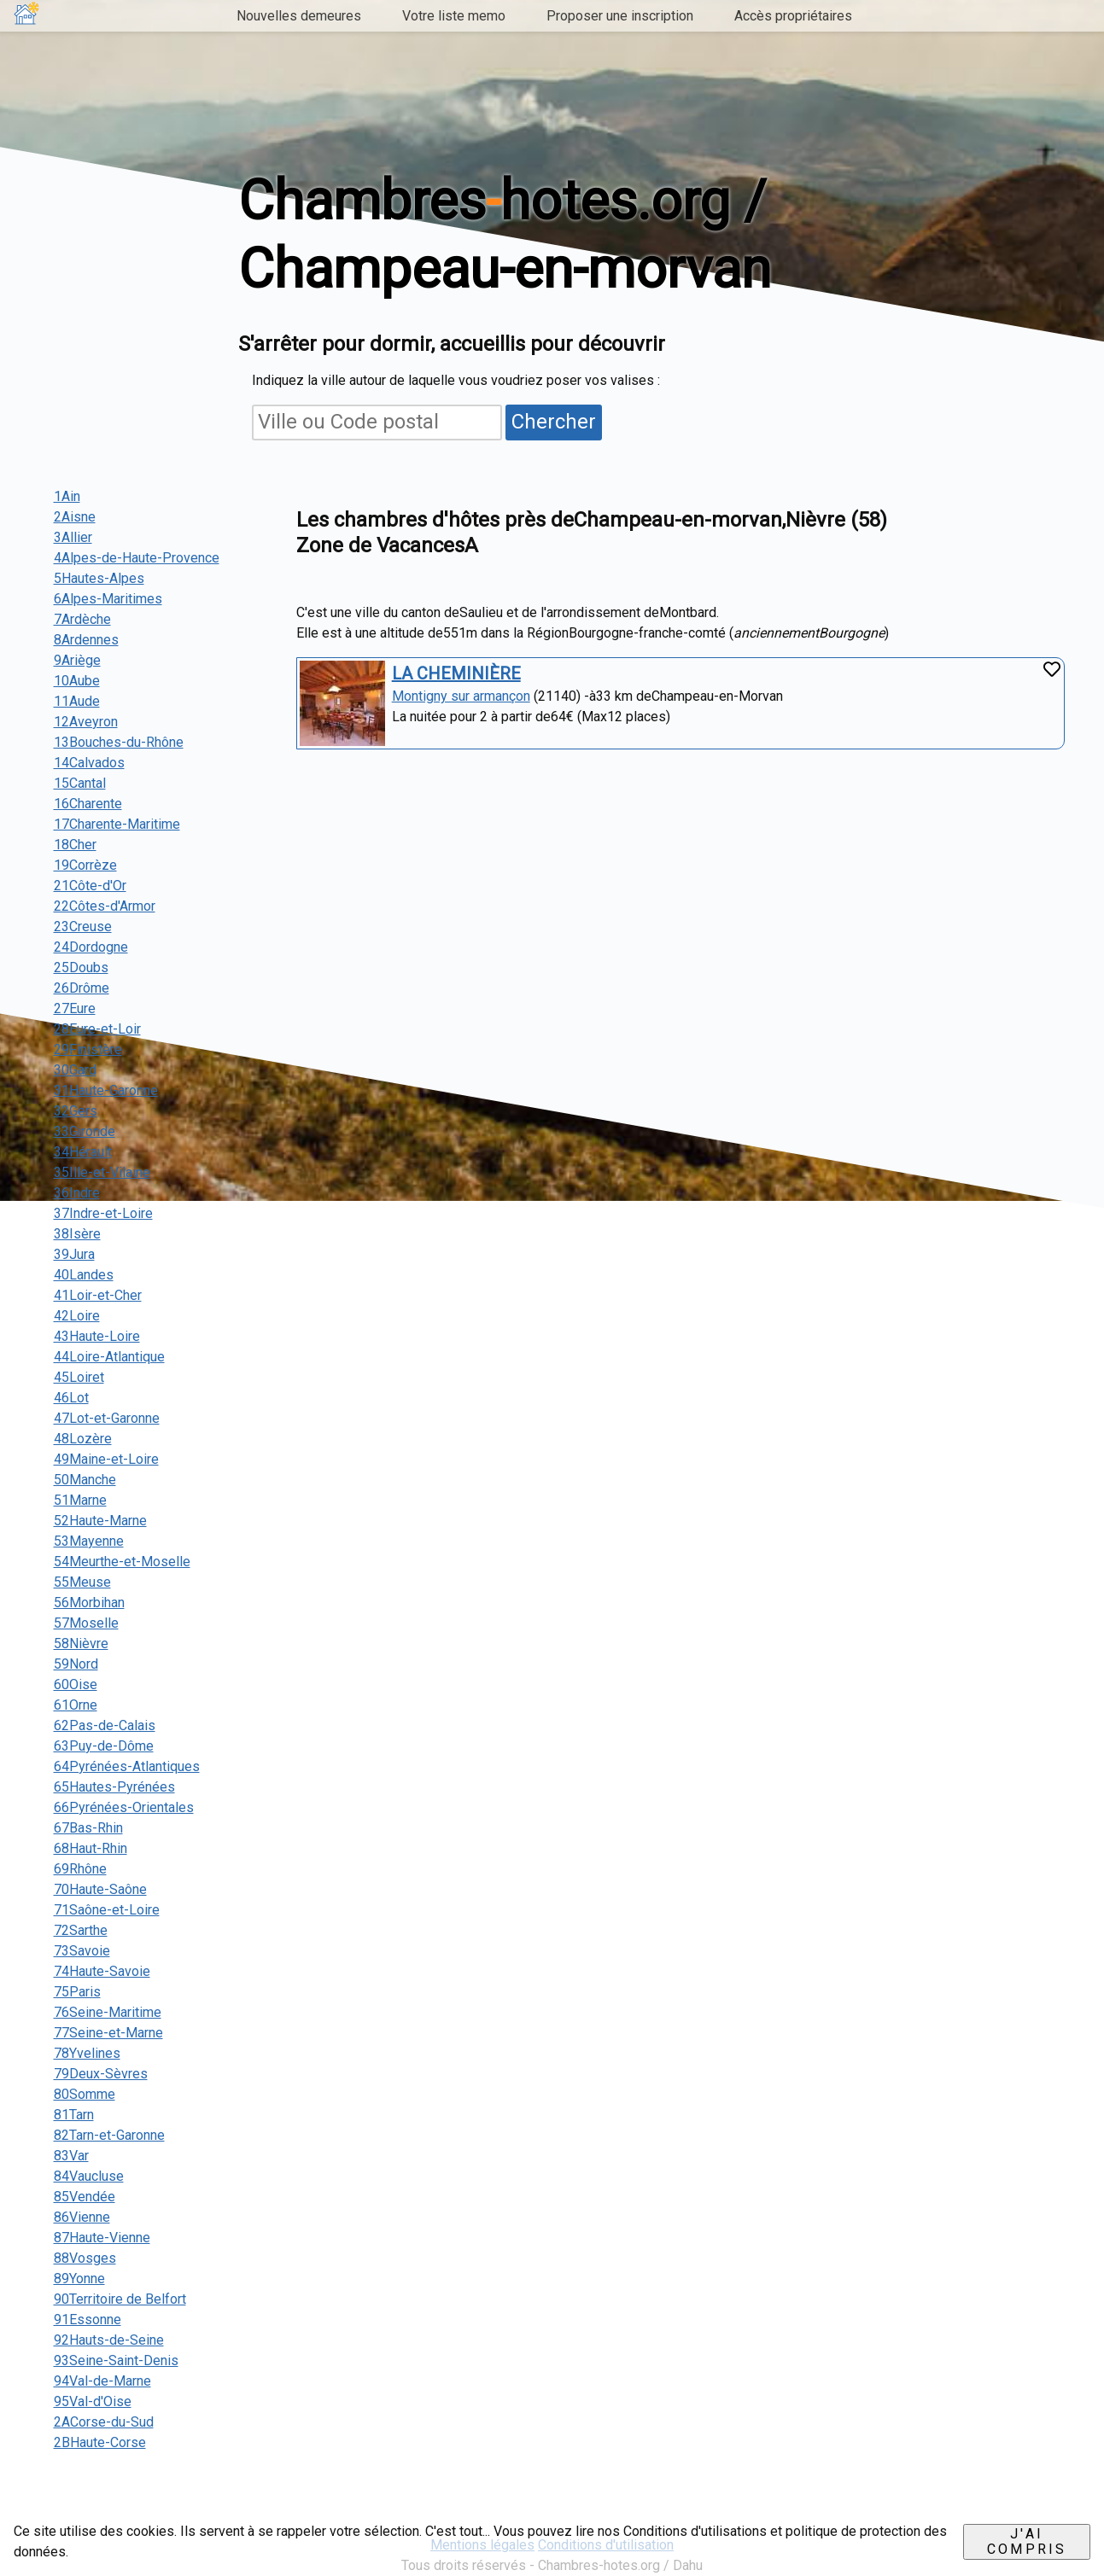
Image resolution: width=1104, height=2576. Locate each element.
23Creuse (83, 926)
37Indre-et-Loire (103, 1213)
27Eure (75, 1008)
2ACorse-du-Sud (104, 2422)
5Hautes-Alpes (99, 578)
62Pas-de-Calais (104, 1725)
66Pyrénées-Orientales (124, 1807)
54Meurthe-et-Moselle (122, 1561)
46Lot (71, 1398)
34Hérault (83, 1152)
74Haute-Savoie (102, 1971)
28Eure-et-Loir (97, 1029)
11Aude (77, 701)
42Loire (77, 1316)
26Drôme (81, 988)
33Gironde (84, 1131)
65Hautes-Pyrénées (114, 1787)
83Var (71, 2156)
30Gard (75, 1070)
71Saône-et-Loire (107, 1910)
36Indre (77, 1193)
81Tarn (74, 2115)
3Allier (73, 537)
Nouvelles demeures (299, 16)
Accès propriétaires (793, 16)
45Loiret (79, 1377)
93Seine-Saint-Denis (116, 2360)
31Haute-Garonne (106, 1090)
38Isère (77, 1234)
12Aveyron (86, 722)
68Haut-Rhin (90, 1848)
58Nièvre (81, 1643)
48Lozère (83, 1439)
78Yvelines (87, 2053)
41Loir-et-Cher (98, 1295)
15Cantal (80, 783)
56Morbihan (89, 1602)
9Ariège (77, 660)
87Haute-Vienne (102, 2237)
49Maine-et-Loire (106, 1459)
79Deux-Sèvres (101, 2074)
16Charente (88, 804)
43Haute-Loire (97, 1336)
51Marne (80, 1500)
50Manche (85, 1480)
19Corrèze (85, 865)
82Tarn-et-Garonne (109, 2135)
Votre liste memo (453, 16)
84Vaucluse (89, 2176)
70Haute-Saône (100, 1889)
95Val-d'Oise (92, 2401)
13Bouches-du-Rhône (119, 742)
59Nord (76, 1664)
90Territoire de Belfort (120, 2299)
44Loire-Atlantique (109, 1357)
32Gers (75, 1111)
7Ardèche (82, 619)
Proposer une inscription (619, 16)
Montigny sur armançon (461, 696)
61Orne (75, 1705)
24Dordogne (91, 947)
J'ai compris (1026, 2541)
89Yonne (79, 2278)
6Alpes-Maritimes (108, 599)
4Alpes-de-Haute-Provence (136, 558)
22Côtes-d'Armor (104, 906)
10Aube (77, 681)
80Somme (84, 2094)
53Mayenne (89, 1541)
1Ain (67, 496)
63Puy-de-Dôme (104, 1746)
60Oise (75, 1684)
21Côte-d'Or (90, 885)
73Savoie (82, 1951)
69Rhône (80, 1869)
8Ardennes (86, 640)
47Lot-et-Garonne (107, 1418)
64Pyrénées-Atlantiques (127, 1766)
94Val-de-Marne (102, 2381)
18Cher (75, 844)
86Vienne (82, 2217)
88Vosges (85, 2258)
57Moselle (86, 1623)
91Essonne (87, 2319)
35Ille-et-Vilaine (102, 1172)
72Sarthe (81, 1930)
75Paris (77, 1992)
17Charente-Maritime (117, 824)
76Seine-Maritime (107, 2012)
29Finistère (88, 1049)
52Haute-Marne (100, 1520)
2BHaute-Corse (100, 2442)
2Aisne (75, 517)
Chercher (553, 422)
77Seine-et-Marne (108, 2033)
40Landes (84, 1275)
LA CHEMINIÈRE (456, 673)
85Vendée (84, 2196)
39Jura (74, 1254)
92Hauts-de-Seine (109, 2340)
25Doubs (81, 967)
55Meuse (82, 1582)
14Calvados (89, 763)
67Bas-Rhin (88, 1828)
